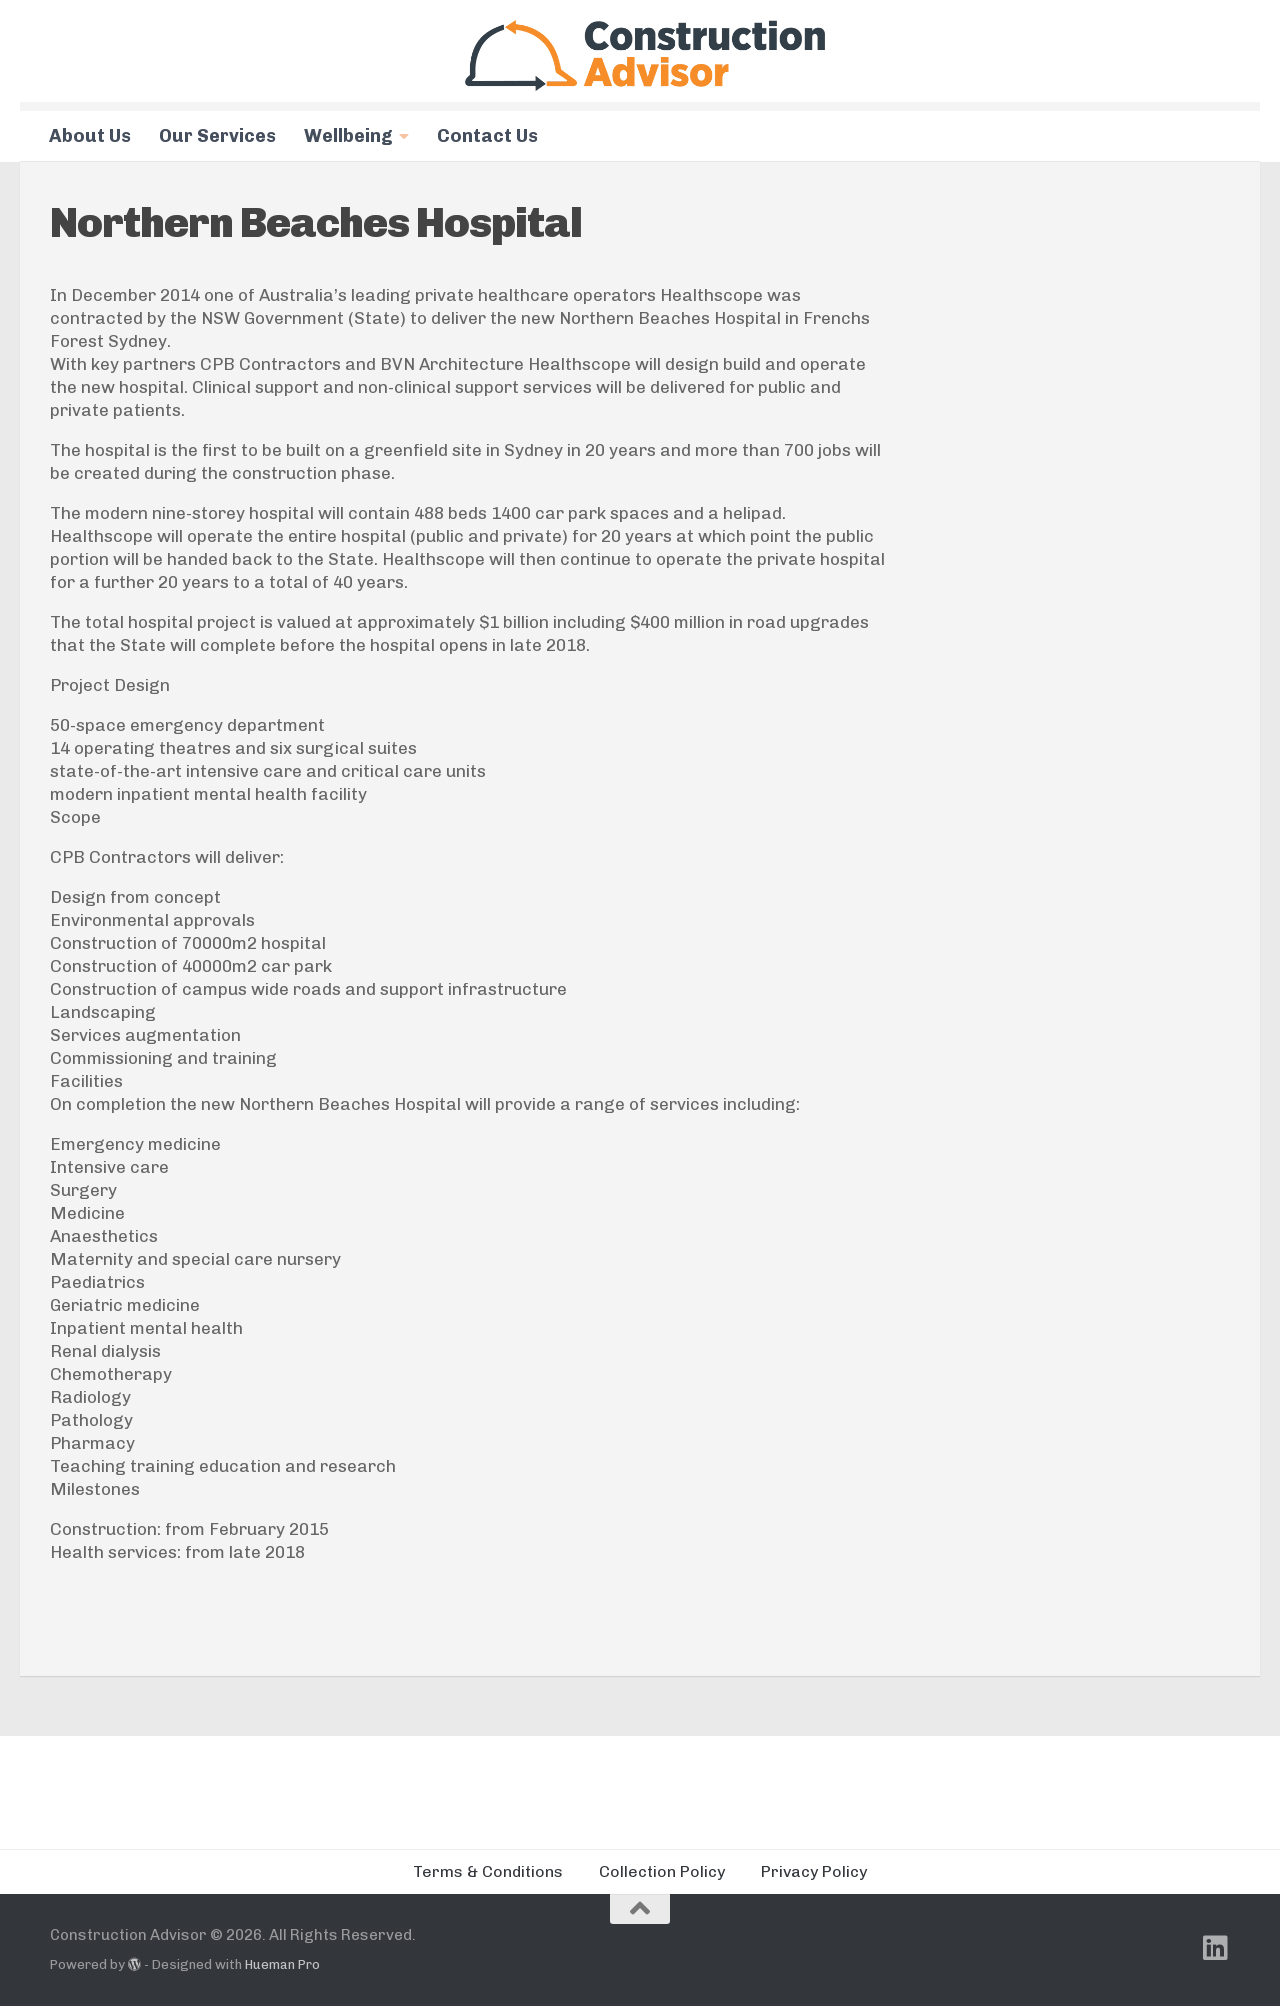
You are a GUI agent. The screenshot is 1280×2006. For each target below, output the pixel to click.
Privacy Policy (814, 1871)
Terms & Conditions (488, 1871)
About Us (90, 136)
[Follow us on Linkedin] (1216, 1948)
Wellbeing (348, 136)
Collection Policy (662, 1871)
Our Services (217, 136)
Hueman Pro (282, 1964)
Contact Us (487, 136)
